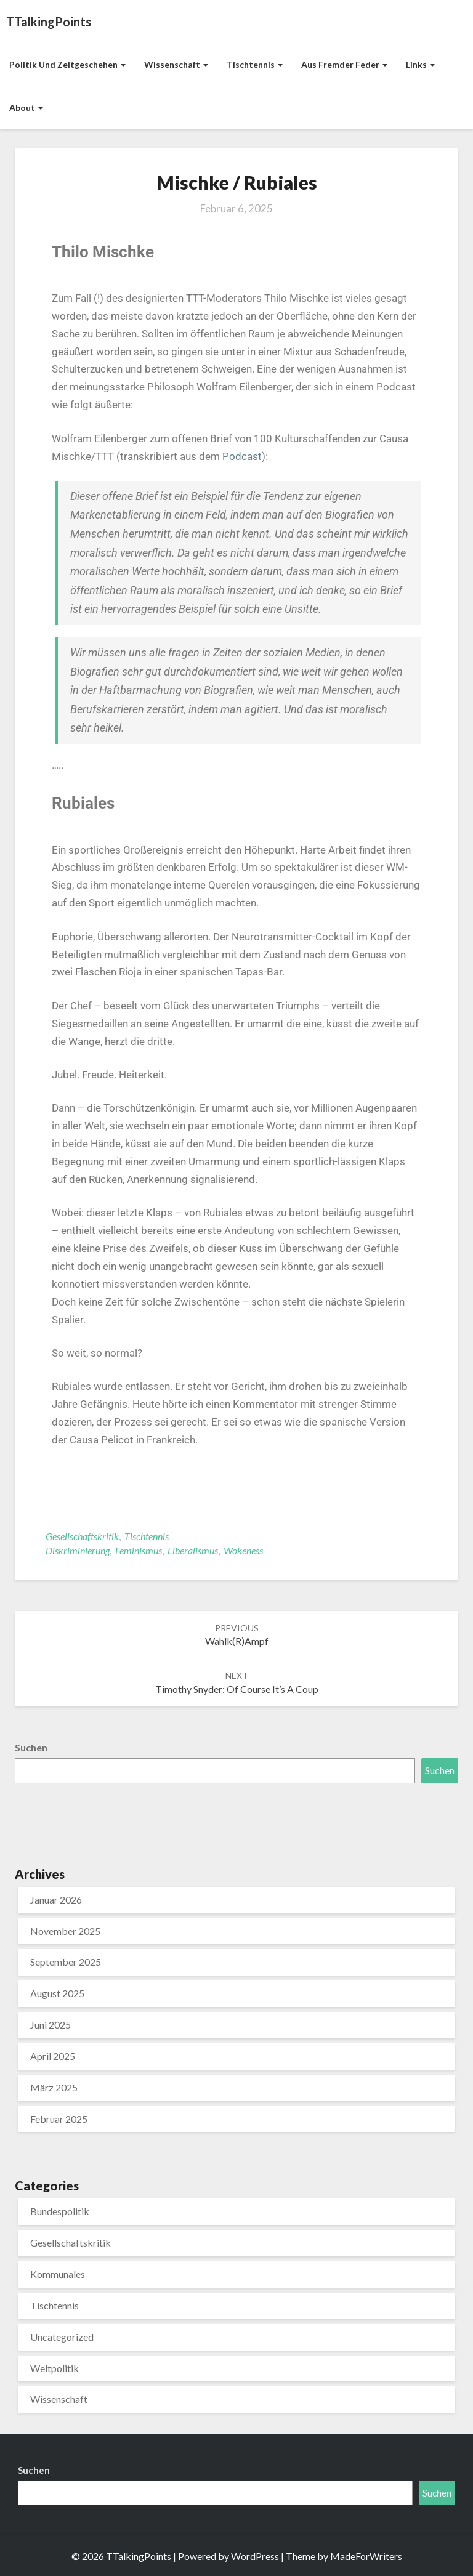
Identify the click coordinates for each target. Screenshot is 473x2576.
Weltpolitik (54, 2368)
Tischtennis (255, 64)
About (26, 107)
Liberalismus (193, 1550)
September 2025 (65, 1962)
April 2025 (52, 2056)
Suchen (31, 1747)
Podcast (242, 456)
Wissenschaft (176, 64)
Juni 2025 (50, 2024)
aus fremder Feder (344, 64)
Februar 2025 (58, 2119)
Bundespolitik (59, 2211)
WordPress (255, 2556)
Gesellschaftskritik (82, 1536)
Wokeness (243, 1550)
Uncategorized (62, 2337)
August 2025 (57, 1993)
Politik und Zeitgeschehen (67, 64)
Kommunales (57, 2274)
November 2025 (65, 1931)
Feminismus (138, 1550)
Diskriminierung (78, 1550)
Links (420, 64)
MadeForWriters (366, 2556)
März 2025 (54, 2087)
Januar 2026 (56, 1899)
